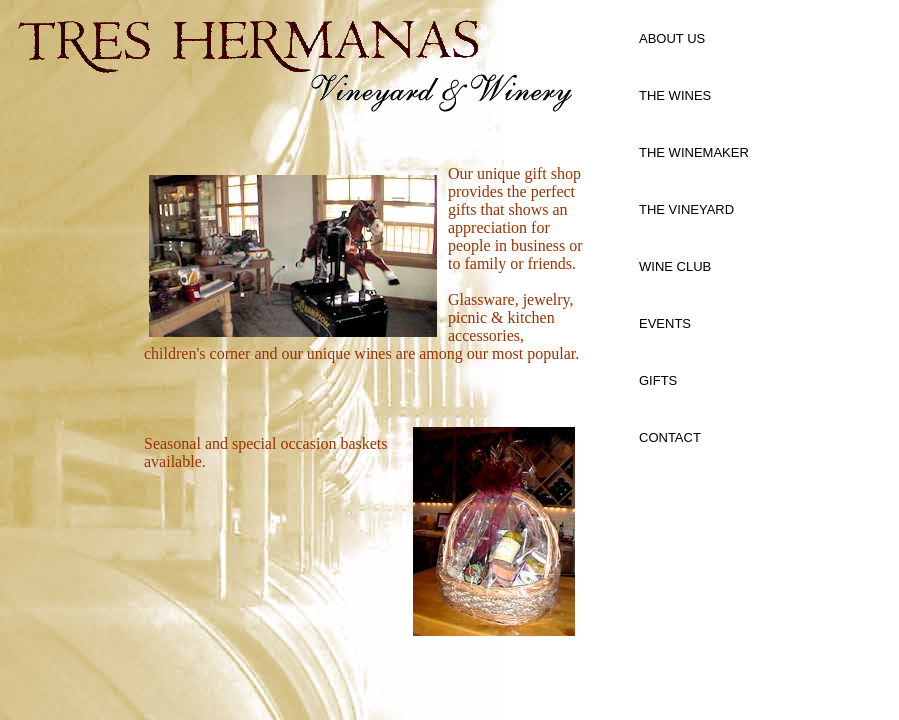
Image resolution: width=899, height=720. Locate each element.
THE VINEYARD (686, 209)
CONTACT (670, 437)
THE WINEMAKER (694, 152)
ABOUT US (672, 38)
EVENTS (665, 323)
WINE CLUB (675, 266)
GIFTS (658, 380)
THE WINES (675, 95)
